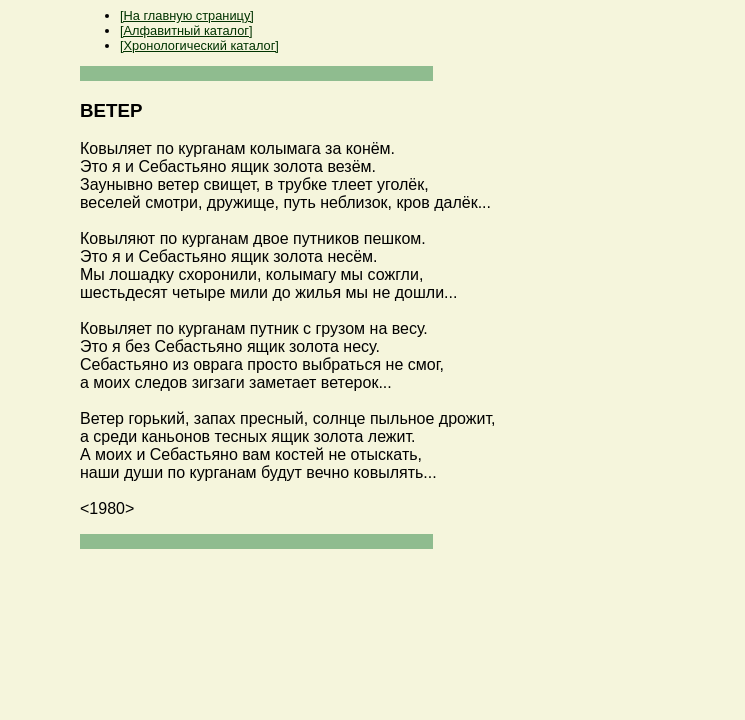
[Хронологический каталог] (199, 45)
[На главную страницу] (187, 15)
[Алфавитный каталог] (186, 30)
